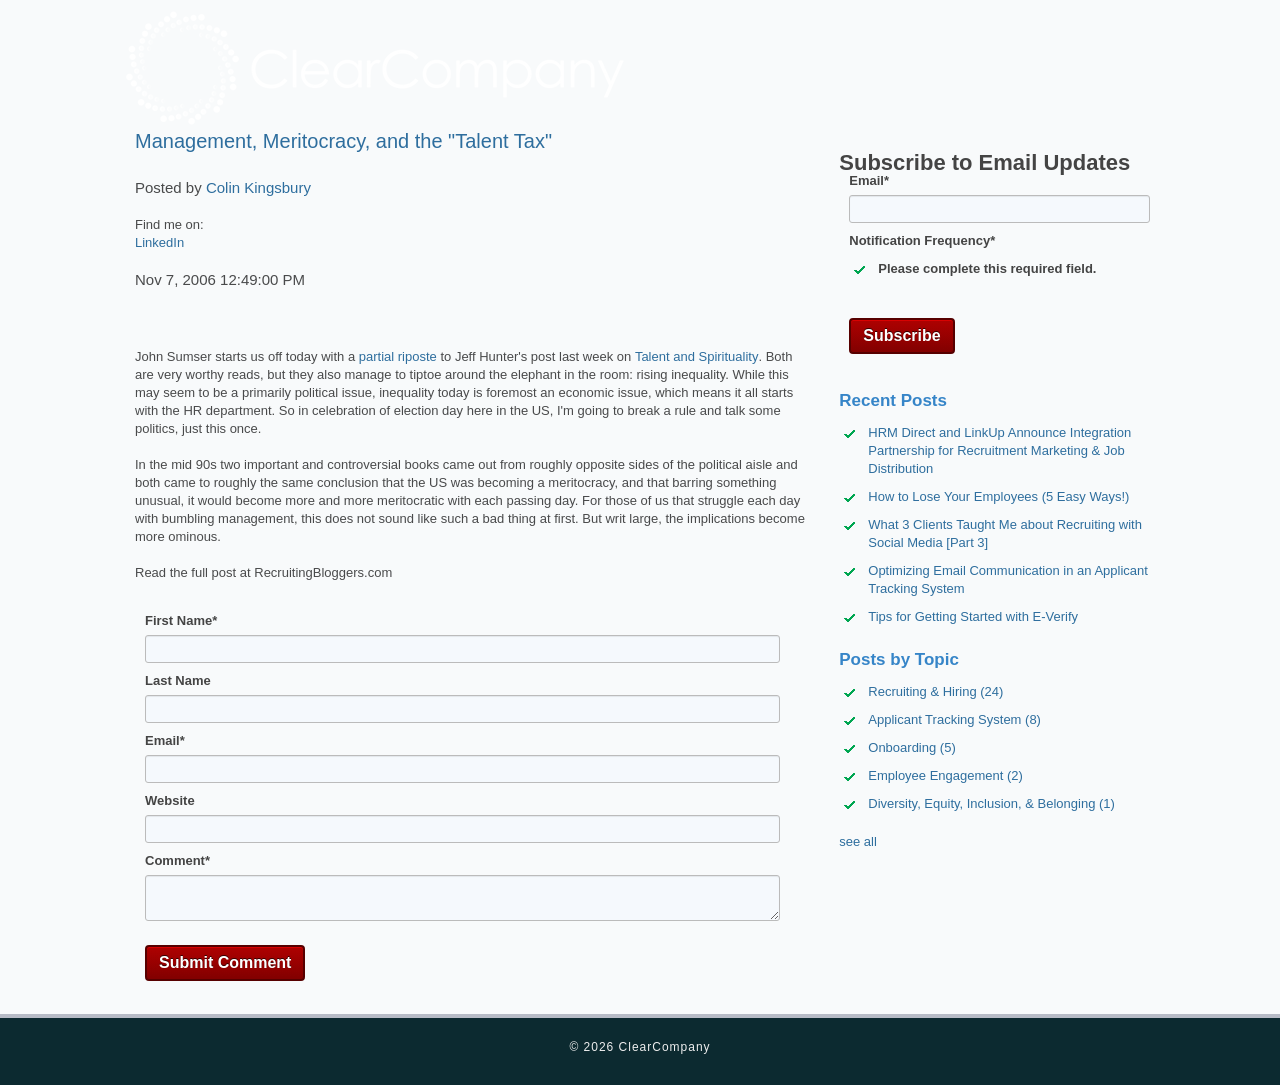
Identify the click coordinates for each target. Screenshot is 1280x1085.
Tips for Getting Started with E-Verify (973, 616)
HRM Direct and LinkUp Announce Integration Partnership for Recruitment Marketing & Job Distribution (999, 450)
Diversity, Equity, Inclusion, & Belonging (991, 803)
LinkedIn (159, 242)
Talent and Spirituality (697, 356)
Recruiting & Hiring (935, 691)
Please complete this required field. (987, 268)
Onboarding (911, 747)
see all (858, 841)
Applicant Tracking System (954, 719)
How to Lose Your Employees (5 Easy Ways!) (998, 496)
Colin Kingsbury (258, 187)
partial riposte (398, 356)
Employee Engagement (945, 775)
